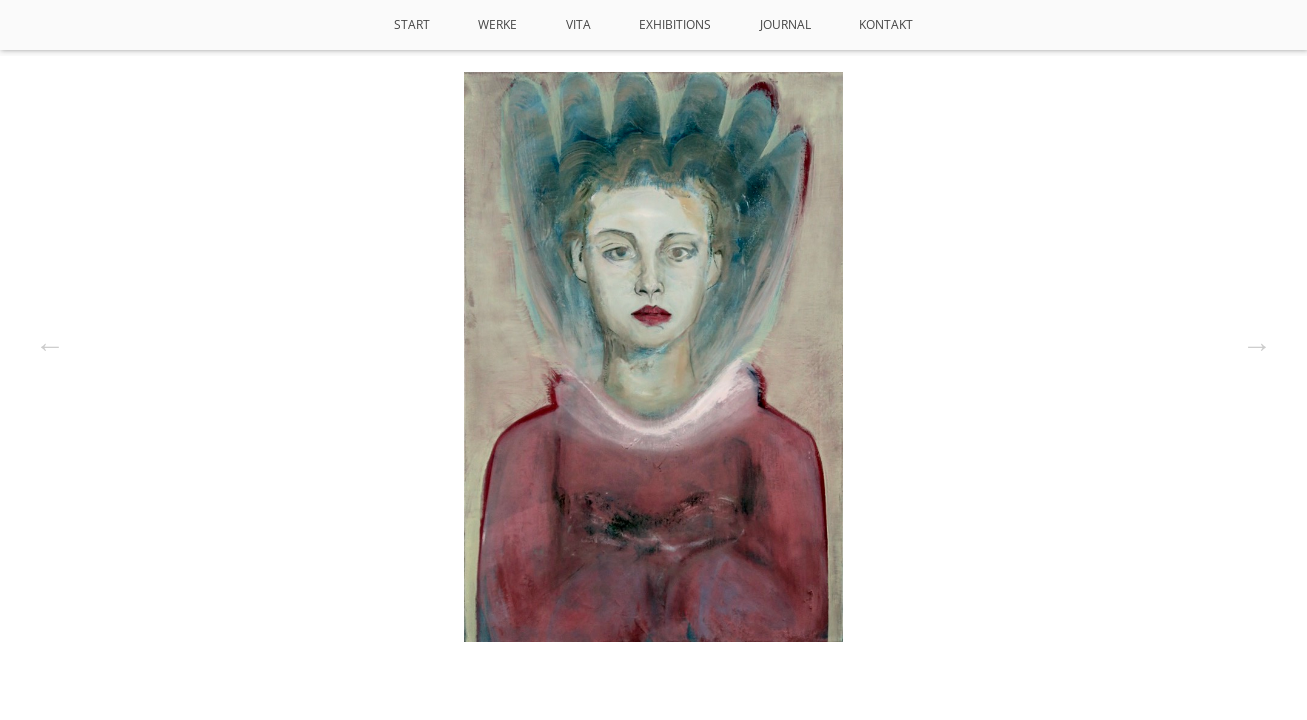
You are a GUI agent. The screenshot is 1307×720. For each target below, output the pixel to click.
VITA (578, 24)
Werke (497, 24)
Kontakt (886, 24)
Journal (785, 24)
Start (412, 24)
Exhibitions (675, 24)
